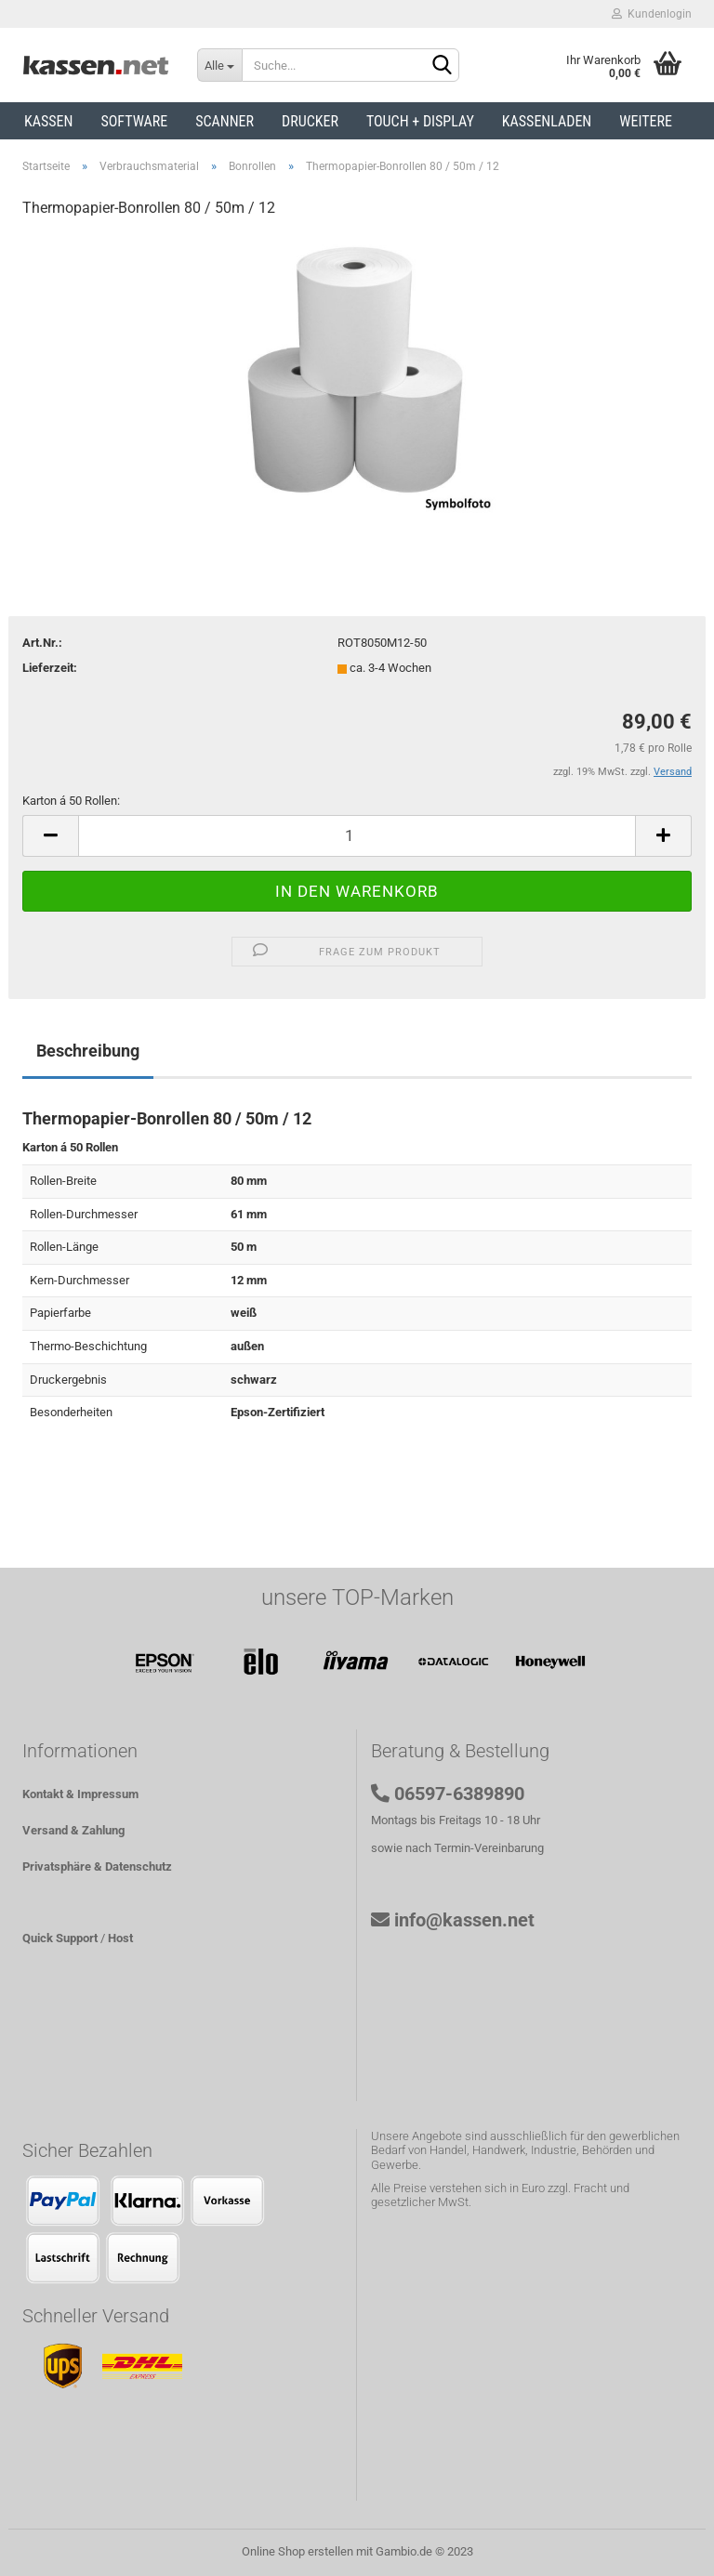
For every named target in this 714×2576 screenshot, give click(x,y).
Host (120, 1938)
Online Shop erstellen (297, 2551)
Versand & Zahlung (73, 1830)
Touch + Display (420, 121)
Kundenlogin (652, 13)
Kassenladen (546, 121)
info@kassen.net (464, 1920)
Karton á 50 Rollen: (71, 801)
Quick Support (60, 1938)
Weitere (645, 121)
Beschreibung (87, 1050)
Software (133, 121)
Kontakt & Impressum (80, 1794)
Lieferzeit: (49, 668)
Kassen (48, 121)
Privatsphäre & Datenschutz (97, 1866)
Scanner (224, 121)
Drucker (310, 121)
